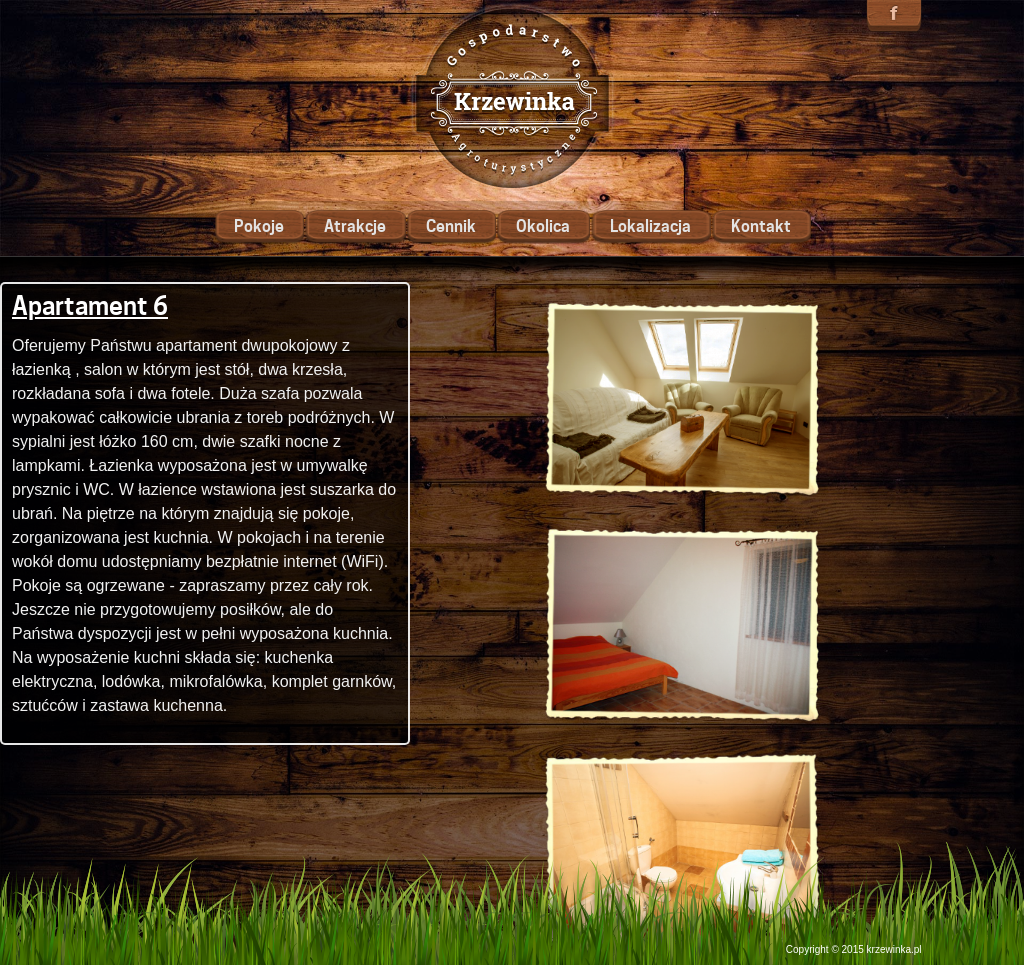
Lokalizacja (650, 226)
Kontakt (761, 226)
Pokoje (259, 226)
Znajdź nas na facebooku (894, 16)
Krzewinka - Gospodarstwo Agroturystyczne (512, 98)
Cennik (451, 226)
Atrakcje (355, 226)
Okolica (543, 226)
